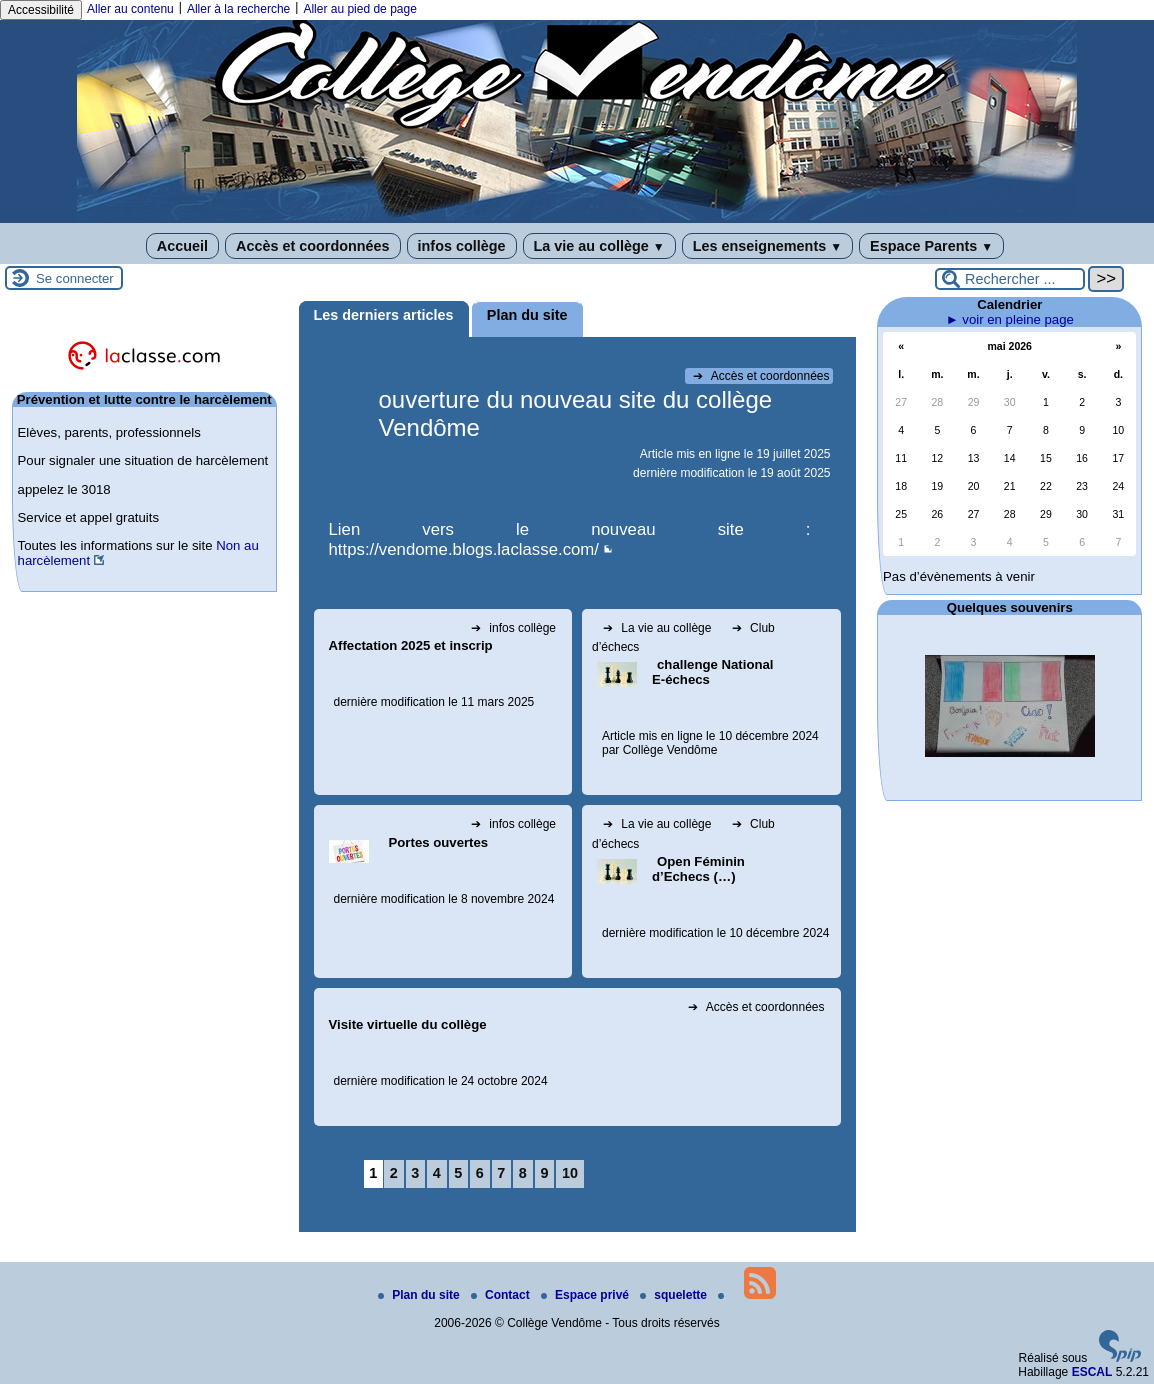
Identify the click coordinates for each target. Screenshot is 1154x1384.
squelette (675, 1295)
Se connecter (75, 278)
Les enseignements (767, 246)
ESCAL (1092, 1372)
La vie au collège (599, 246)
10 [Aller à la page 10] (570, 1173)
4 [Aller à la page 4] (437, 1173)
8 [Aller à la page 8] (523, 1173)
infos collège (462, 246)
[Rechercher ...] (1010, 279)
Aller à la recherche (238, 9)
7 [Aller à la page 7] (501, 1173)
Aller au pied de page (359, 9)
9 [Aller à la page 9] (544, 1173)
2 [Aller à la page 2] (394, 1173)
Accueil (182, 246)
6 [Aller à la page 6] (480, 1173)
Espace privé (586, 1295)
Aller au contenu (130, 9)
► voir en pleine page (1010, 319)
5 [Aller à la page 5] (458, 1173)
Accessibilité (41, 10)
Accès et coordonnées (313, 246)
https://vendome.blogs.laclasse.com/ (464, 549)
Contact (502, 1295)
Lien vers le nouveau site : (570, 529)
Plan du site (420, 1295)
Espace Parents (931, 246)
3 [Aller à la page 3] (415, 1173)
